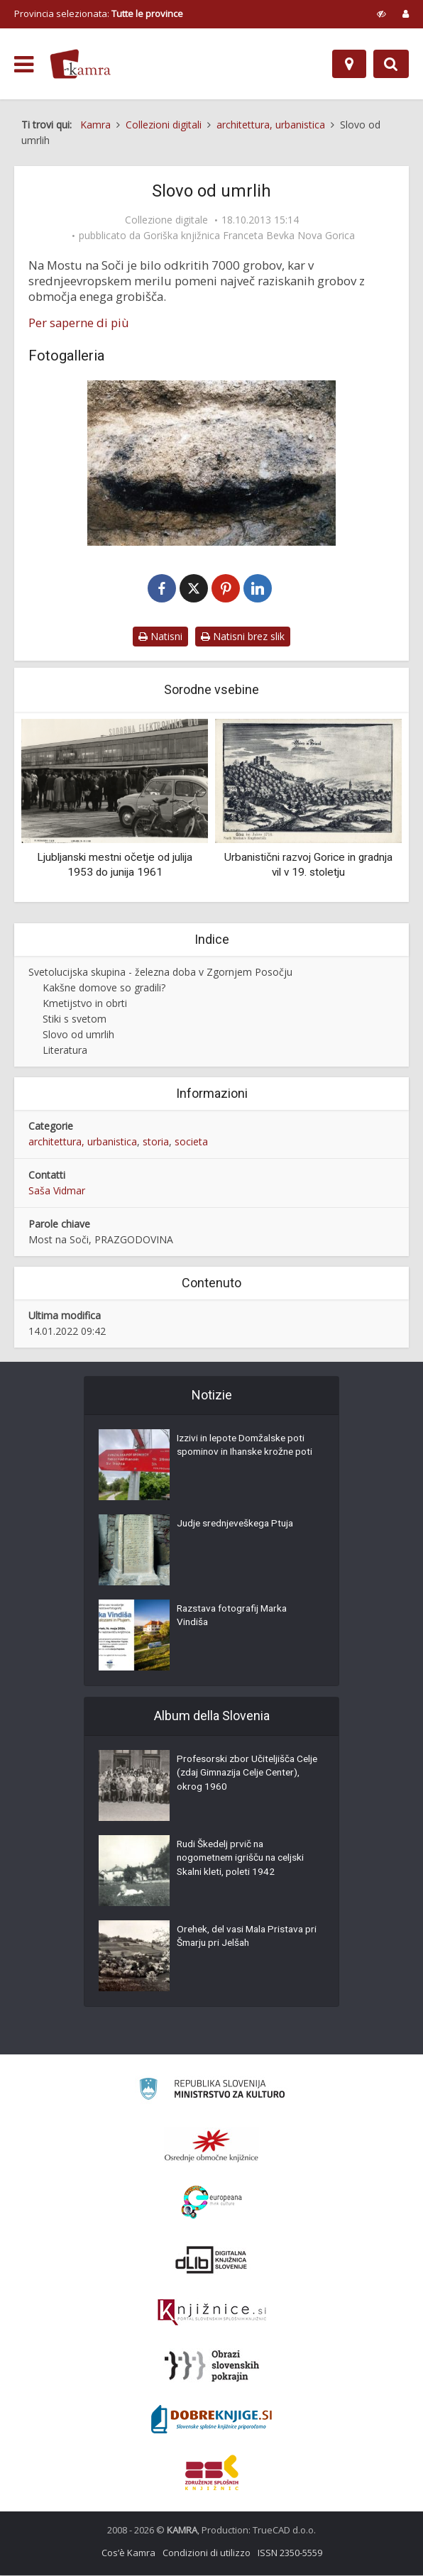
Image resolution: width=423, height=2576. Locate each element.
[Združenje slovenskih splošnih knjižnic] (212, 2313)
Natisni (160, 637)
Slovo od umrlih (78, 1035)
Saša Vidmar (56, 1191)
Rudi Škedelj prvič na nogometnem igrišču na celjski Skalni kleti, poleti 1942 (244, 1861)
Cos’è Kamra (128, 2553)
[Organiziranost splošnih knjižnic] (211, 2146)
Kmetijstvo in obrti (85, 1004)
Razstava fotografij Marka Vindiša (235, 1618)
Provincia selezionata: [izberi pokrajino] (98, 13)
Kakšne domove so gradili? (104, 988)
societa (191, 1142)
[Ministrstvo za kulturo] (212, 2091)
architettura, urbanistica (82, 1142)
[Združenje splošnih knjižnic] (211, 2473)
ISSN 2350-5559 (290, 2553)
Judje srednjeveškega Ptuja (238, 1525)
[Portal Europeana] (212, 2203)
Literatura (65, 1050)
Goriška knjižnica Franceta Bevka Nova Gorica (249, 235)
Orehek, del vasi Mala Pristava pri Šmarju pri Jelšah (243, 1939)
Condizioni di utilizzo (207, 2553)
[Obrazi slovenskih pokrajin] (212, 2366)
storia (156, 1142)
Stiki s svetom (74, 1019)
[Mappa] (349, 64)
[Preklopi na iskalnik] (391, 64)
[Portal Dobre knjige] (211, 2420)
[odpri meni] (23, 64)
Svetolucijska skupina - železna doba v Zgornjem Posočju (160, 972)
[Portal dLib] (211, 2260)
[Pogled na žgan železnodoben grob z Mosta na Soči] (211, 463)
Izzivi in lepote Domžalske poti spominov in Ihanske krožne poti (244, 1455)
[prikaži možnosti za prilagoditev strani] (381, 13)
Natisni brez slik (243, 637)
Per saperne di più (78, 323)
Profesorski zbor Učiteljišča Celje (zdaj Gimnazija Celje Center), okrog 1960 (237, 1775)
